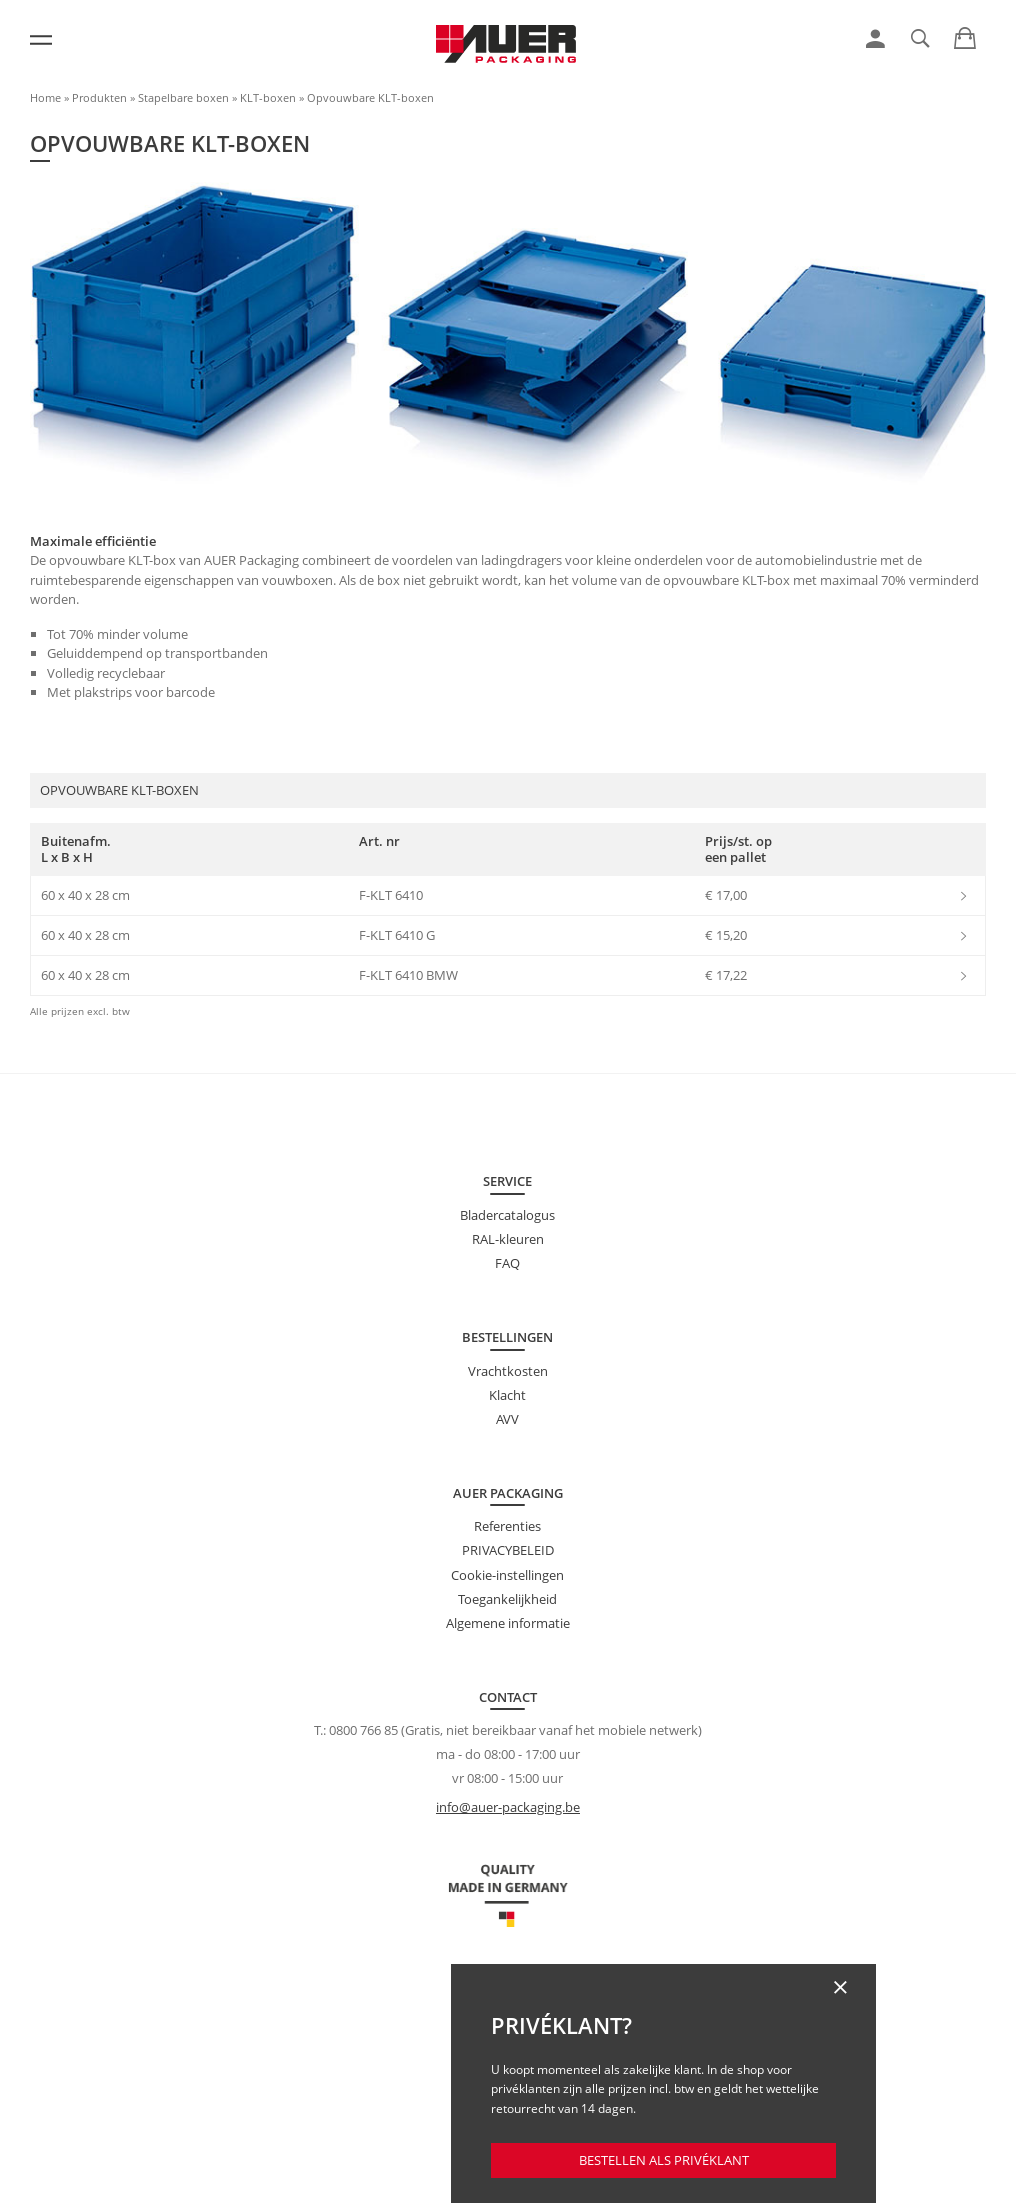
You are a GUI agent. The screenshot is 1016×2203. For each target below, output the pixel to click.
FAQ (507, 1263)
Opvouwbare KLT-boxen (370, 97)
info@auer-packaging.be (508, 1807)
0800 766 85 (363, 1730)
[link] (875, 39)
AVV (507, 1419)
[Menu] (41, 40)
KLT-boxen (268, 97)
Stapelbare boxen (183, 97)
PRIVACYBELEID (508, 1550)
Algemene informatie (508, 1623)
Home (45, 97)
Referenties (507, 1526)
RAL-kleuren (508, 1239)
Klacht (507, 1395)
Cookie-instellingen (507, 1575)
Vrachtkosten (508, 1371)
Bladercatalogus (507, 1215)
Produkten (99, 97)
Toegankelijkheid (507, 1599)
